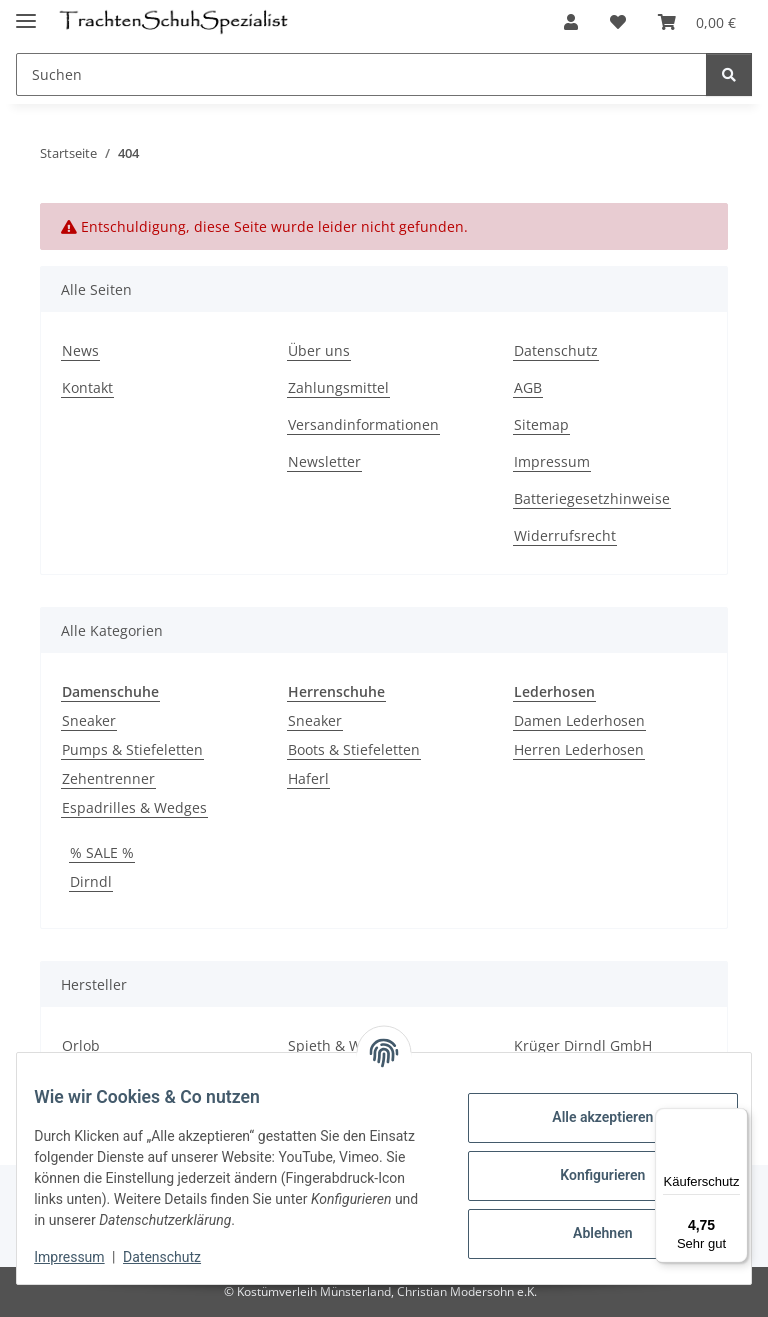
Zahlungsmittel (338, 387)
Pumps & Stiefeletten (132, 749)
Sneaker (89, 720)
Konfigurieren (587, 1175)
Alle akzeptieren (587, 1117)
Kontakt (87, 387)
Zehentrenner (108, 778)
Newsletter (324, 461)
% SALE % (102, 852)
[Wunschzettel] (618, 22)
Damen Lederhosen (579, 720)
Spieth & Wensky (344, 1045)
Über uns (319, 350)
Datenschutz (177, 1257)
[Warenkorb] (697, 22)
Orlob (81, 1045)
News (80, 350)
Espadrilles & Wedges (134, 807)
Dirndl (91, 881)
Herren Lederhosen (579, 749)
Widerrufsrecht (565, 535)
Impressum (84, 1257)
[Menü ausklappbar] (26, 12)
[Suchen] (361, 74)
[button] (571, 22)
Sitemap (541, 424)
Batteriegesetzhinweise (592, 498)
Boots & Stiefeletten (354, 749)
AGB (528, 387)
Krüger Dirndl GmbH (583, 1045)
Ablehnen (587, 1233)
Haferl (308, 778)
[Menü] (736, 1120)
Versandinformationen (363, 424)
